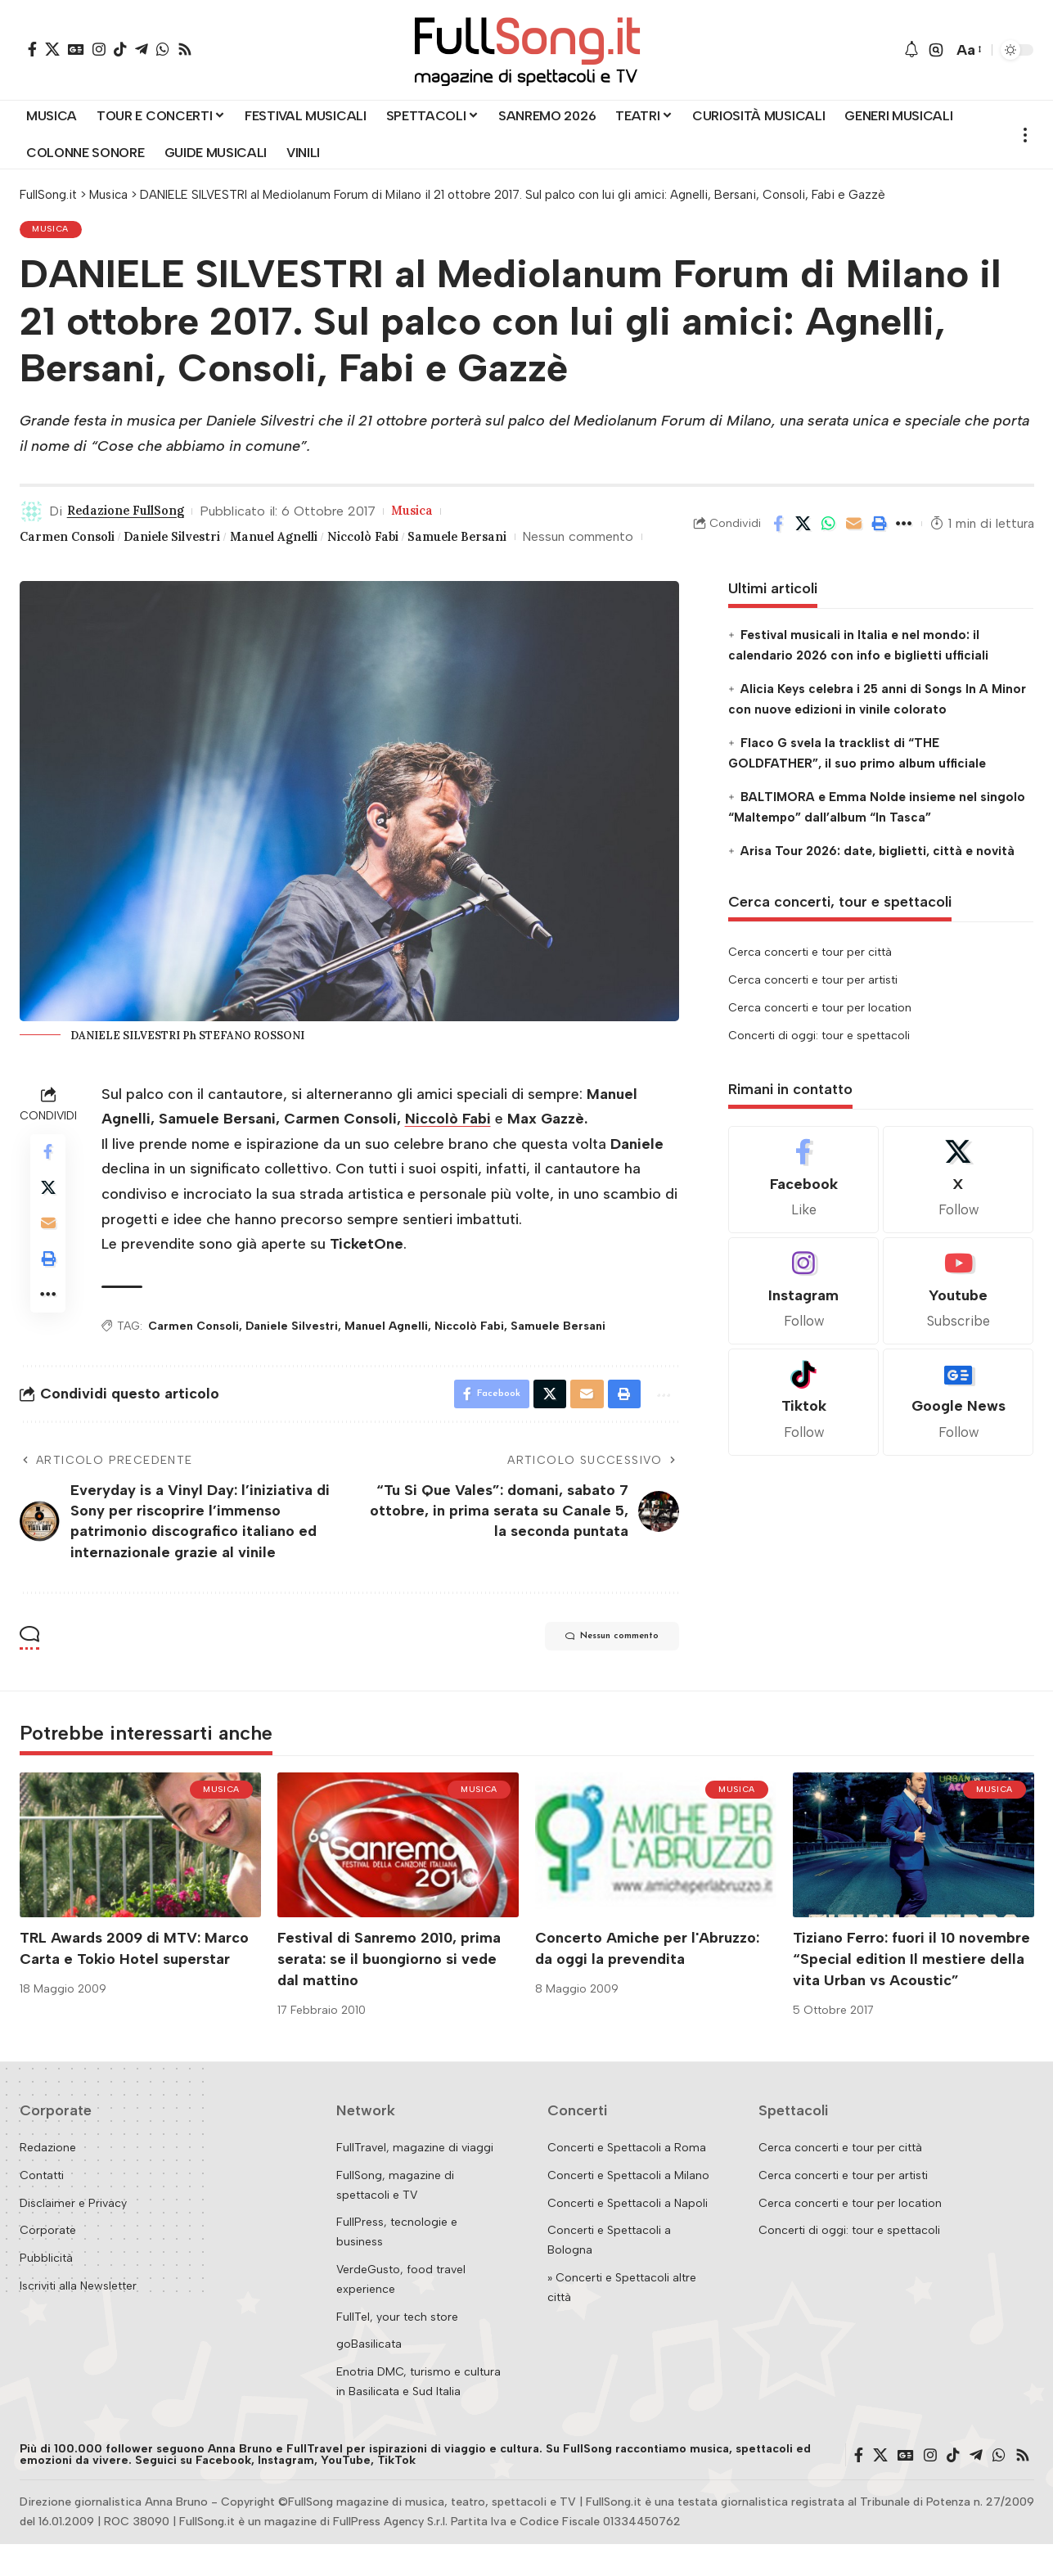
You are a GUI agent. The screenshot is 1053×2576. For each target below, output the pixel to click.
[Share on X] (803, 539)
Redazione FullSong (133, 515)
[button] (936, 50)
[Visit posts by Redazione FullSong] (32, 514)
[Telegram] (141, 49)
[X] (52, 49)
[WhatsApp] (162, 49)
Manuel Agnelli (307, 540)
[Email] (854, 539)
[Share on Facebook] (778, 539)
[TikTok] (120, 49)
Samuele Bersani (515, 540)
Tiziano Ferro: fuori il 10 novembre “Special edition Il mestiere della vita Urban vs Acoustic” (911, 1991)
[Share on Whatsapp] (828, 539)
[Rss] (184, 49)
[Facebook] (32, 49)
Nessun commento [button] (596, 1670)
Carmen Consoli (73, 540)
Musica (53, 231)
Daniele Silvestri (192, 540)
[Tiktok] (803, 1430)
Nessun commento (75, 565)
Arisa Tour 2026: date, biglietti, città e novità (877, 879)
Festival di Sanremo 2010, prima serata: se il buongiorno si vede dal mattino (389, 1991)
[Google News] (76, 49)
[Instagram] (99, 49)
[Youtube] (958, 1319)
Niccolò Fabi (407, 540)
